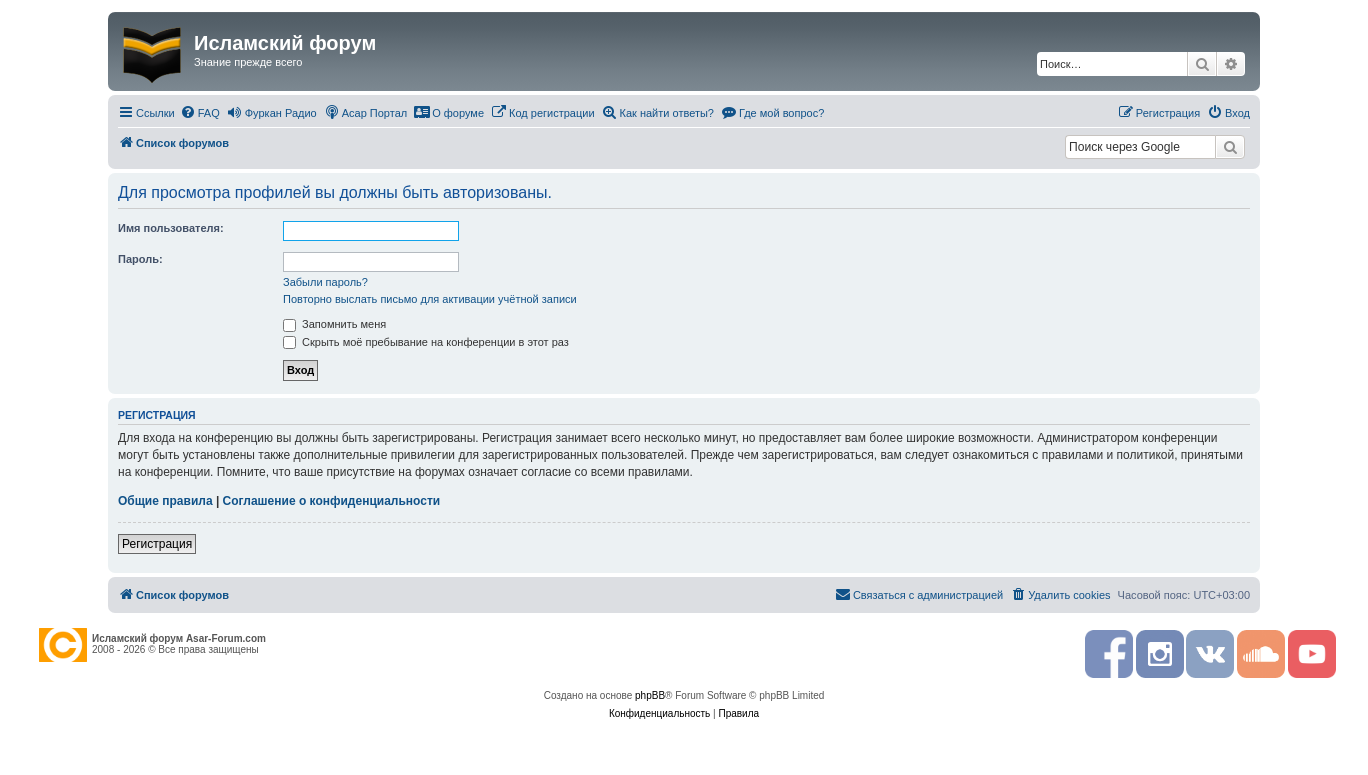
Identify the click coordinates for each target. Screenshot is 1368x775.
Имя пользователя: (171, 228)
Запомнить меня (334, 324)
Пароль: (140, 259)
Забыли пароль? (325, 282)
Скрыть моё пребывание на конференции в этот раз (426, 342)
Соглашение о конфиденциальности (332, 501)
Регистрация (157, 544)
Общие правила (165, 501)
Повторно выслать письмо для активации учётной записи (430, 299)
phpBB (650, 695)
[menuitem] (200, 113)
